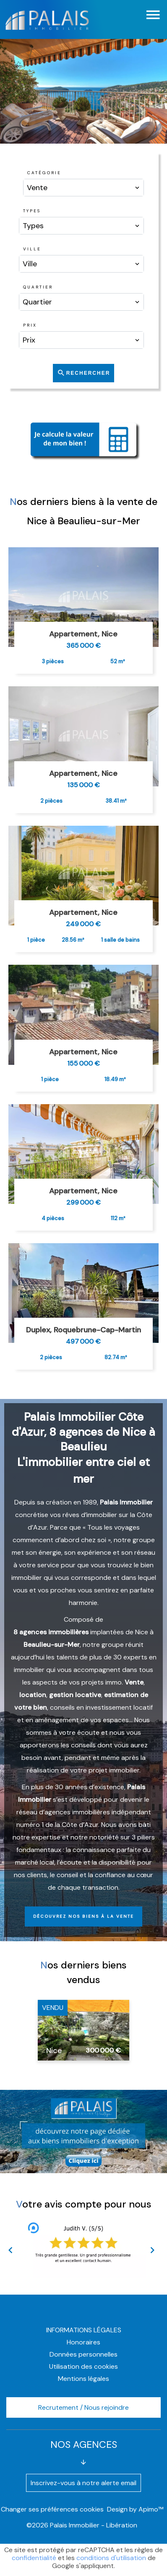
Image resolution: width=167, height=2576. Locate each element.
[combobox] (83, 187)
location (32, 1694)
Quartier (38, 287)
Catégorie (44, 172)
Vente (134, 1682)
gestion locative (75, 1694)
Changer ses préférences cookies (52, 2509)
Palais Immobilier (126, 1502)
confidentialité (34, 2557)
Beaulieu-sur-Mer (51, 1644)
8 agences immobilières (51, 1632)
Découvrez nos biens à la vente (83, 1916)
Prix (30, 325)
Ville (32, 249)
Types (32, 211)
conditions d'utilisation (111, 2557)
